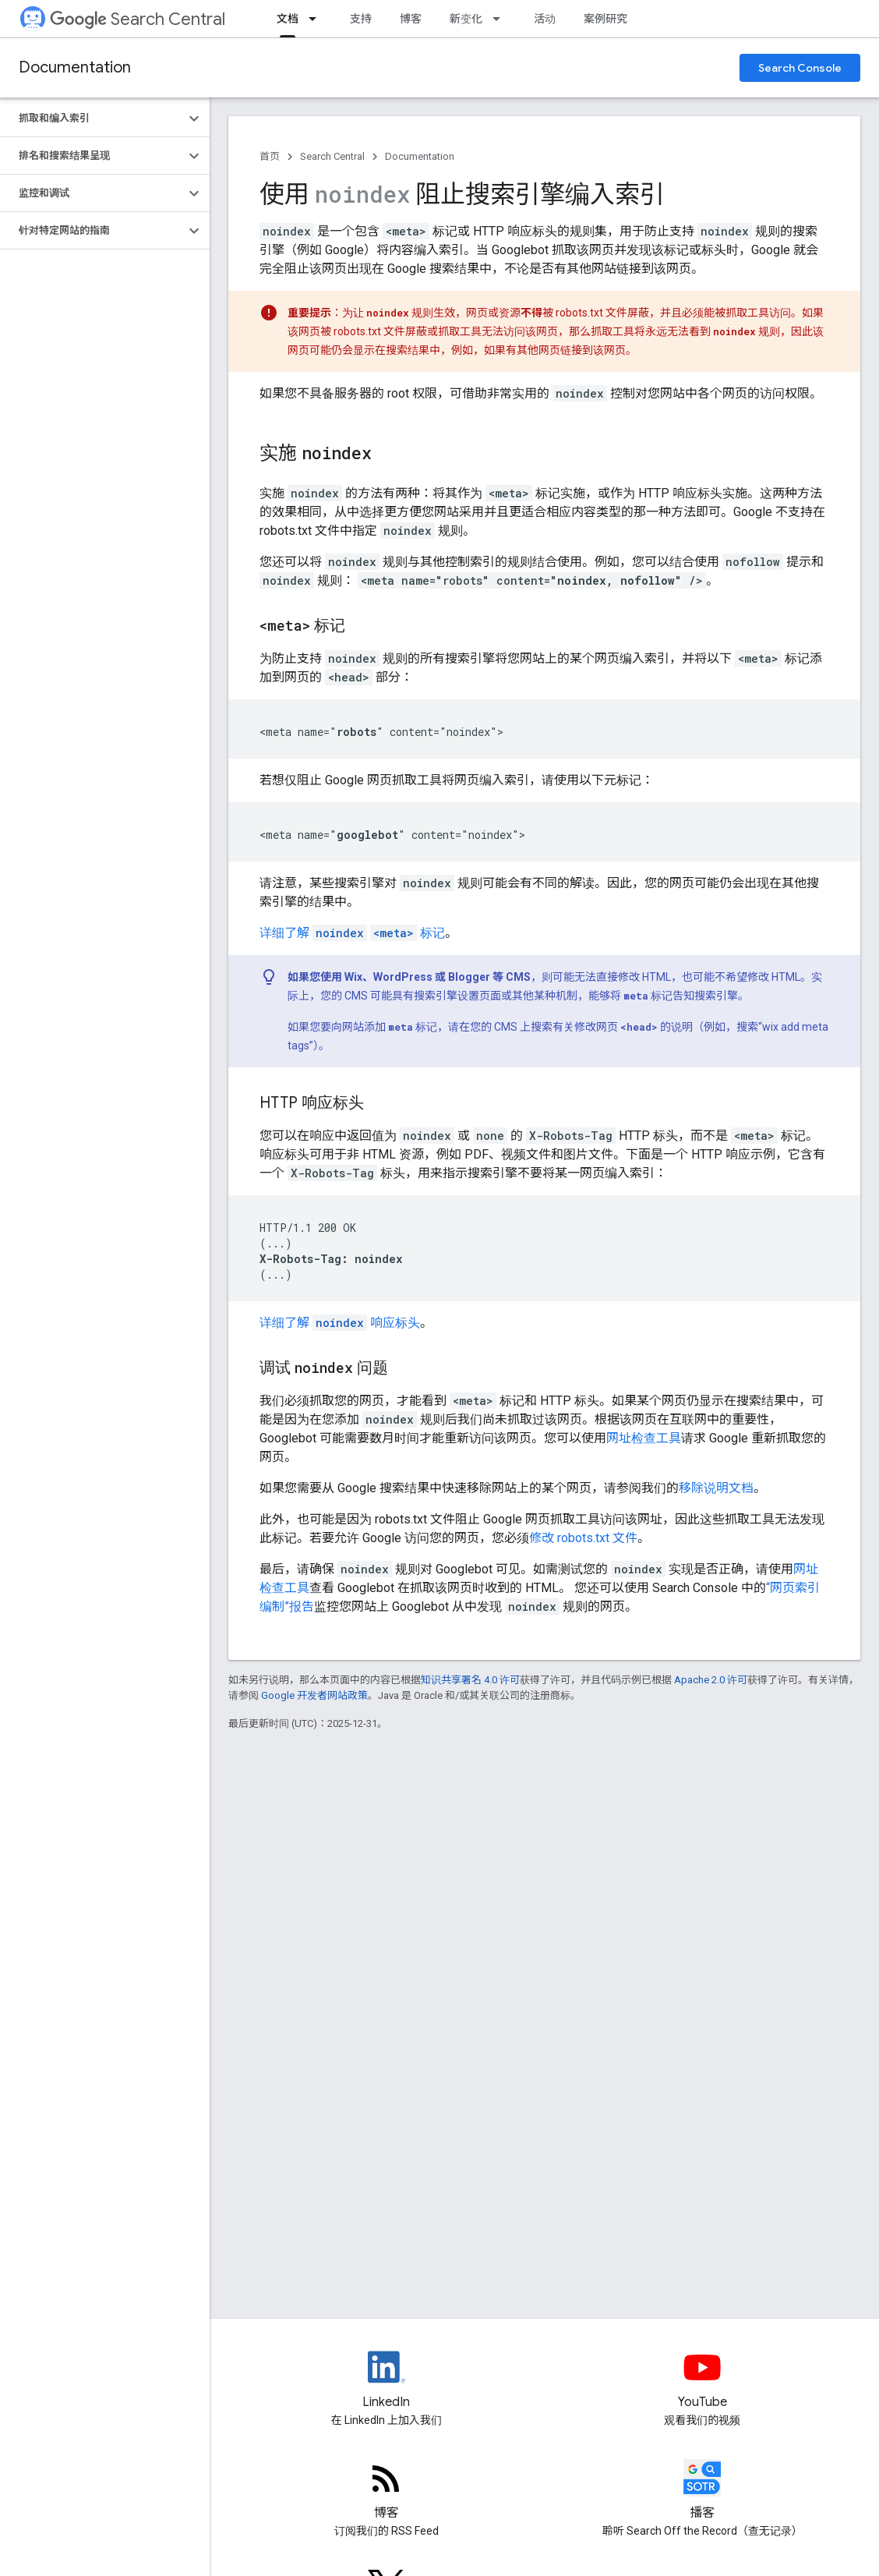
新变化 (466, 19)
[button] (92, 118)
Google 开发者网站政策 (314, 1695)
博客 (411, 19)
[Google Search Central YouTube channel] (702, 2380)
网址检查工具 (643, 1438)
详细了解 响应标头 (339, 1322)
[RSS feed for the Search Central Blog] (386, 2491)
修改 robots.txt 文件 (583, 1537)
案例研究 (605, 19)
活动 (545, 19)
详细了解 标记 (352, 932)
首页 (269, 156)
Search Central (137, 19)
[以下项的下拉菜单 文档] (317, 18)
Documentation (75, 67)
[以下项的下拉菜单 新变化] (501, 18)
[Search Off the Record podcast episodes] (702, 2491)
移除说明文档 (716, 1488)
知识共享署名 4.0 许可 (470, 1680)
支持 (361, 19)
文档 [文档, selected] (287, 19)
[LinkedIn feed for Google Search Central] (386, 2380)
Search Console (800, 68)
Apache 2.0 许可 (710, 1680)
